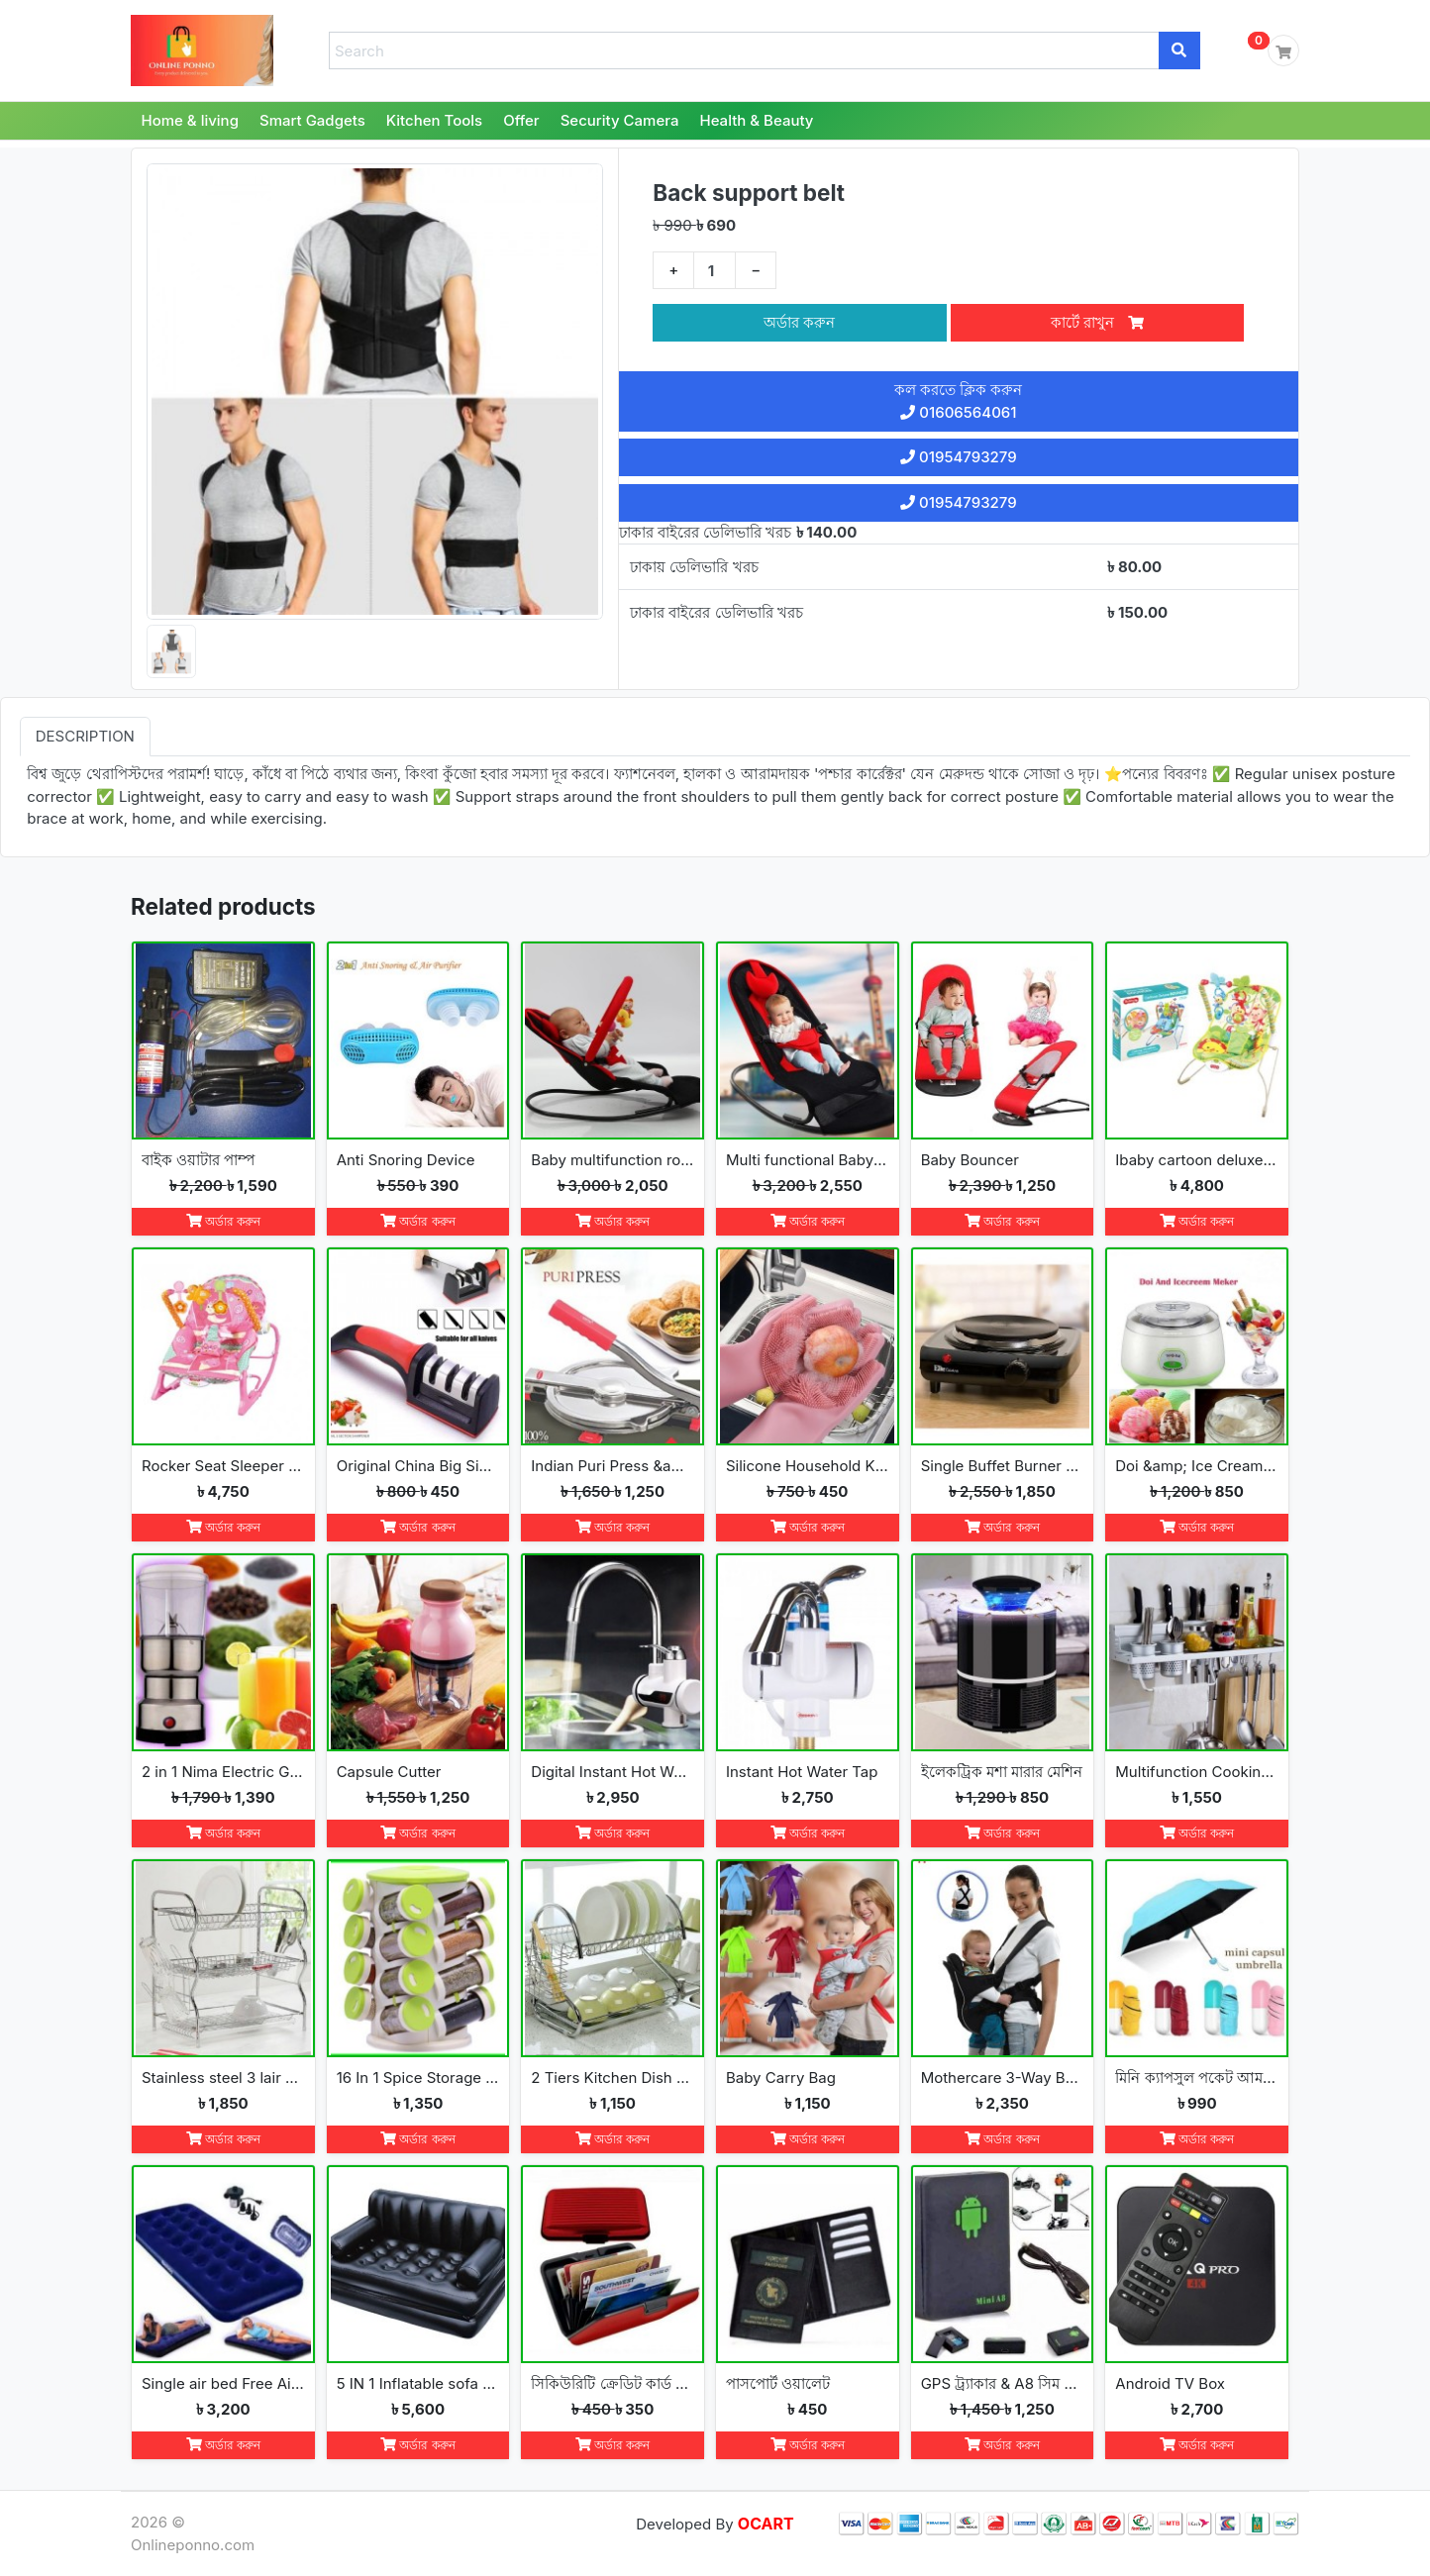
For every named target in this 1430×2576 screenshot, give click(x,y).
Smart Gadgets (312, 120)
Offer (521, 120)
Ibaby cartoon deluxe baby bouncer (1196, 1159)
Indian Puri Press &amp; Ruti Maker (612, 1465)
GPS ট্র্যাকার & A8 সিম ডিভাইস (1002, 2383)
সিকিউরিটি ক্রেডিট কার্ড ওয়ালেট (612, 2383)
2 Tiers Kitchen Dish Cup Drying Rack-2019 (612, 2077)
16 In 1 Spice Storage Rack (418, 2077)
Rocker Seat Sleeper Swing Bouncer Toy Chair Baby (223, 1465)
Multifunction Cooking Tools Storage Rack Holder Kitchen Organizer (1196, 1771)
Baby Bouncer (970, 1159)
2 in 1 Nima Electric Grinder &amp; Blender (223, 1771)
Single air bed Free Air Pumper (223, 2383)
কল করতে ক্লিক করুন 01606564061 (958, 401)
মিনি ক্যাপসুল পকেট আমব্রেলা (1196, 2077)
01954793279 (958, 456)
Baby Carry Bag (781, 2077)
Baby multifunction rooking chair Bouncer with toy (612, 1159)
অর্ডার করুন (799, 322)
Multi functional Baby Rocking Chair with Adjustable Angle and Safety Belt (807, 1159)
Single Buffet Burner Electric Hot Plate (1002, 1465)
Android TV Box (1170, 2383)
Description (85, 736)
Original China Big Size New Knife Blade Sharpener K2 (418, 1465)
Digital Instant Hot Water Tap (612, 1771)
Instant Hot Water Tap (801, 1771)
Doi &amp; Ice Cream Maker (1196, 1465)
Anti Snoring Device (406, 1159)
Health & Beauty (756, 120)
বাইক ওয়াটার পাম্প (198, 1159)
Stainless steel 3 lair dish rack (223, 2077)
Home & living (190, 120)
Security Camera (620, 120)
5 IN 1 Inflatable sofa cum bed (418, 2383)
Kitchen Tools (434, 120)
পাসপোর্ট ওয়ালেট (778, 2383)
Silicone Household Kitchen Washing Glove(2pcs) (807, 1465)
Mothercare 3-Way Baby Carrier (1002, 2077)
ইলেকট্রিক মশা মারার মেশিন (1002, 1771)
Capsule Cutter (389, 1771)
